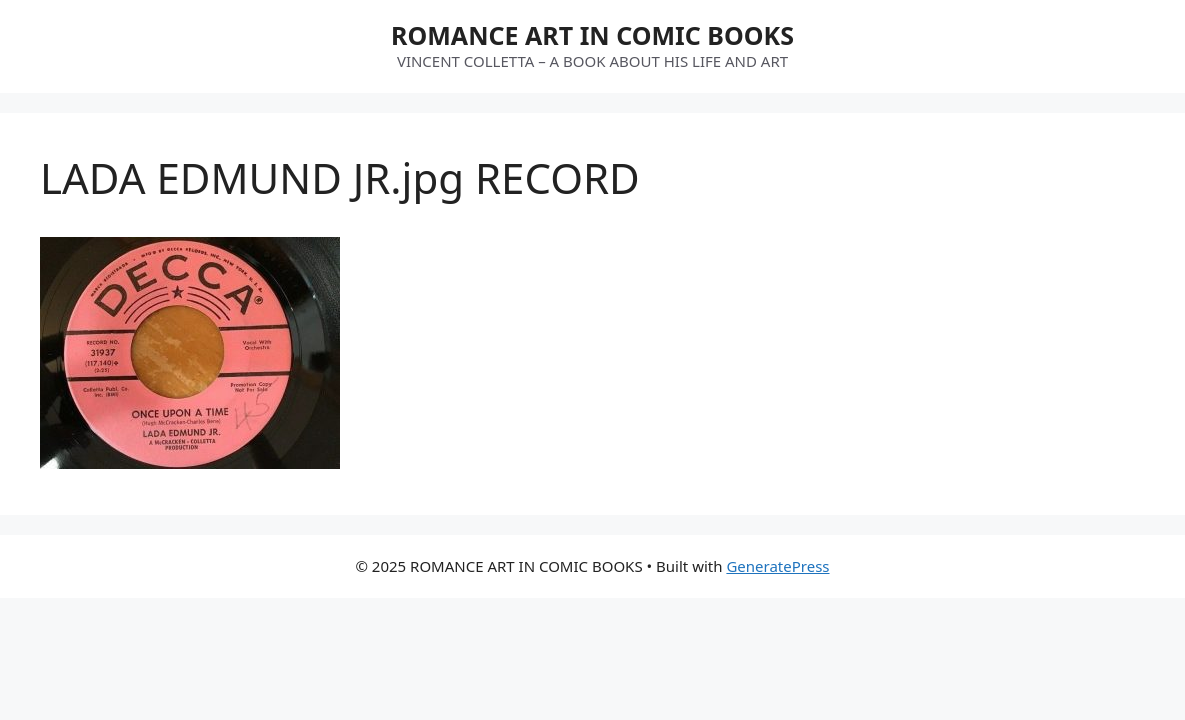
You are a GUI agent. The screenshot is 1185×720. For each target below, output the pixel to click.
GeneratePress (777, 566)
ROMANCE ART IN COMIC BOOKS (592, 35)
